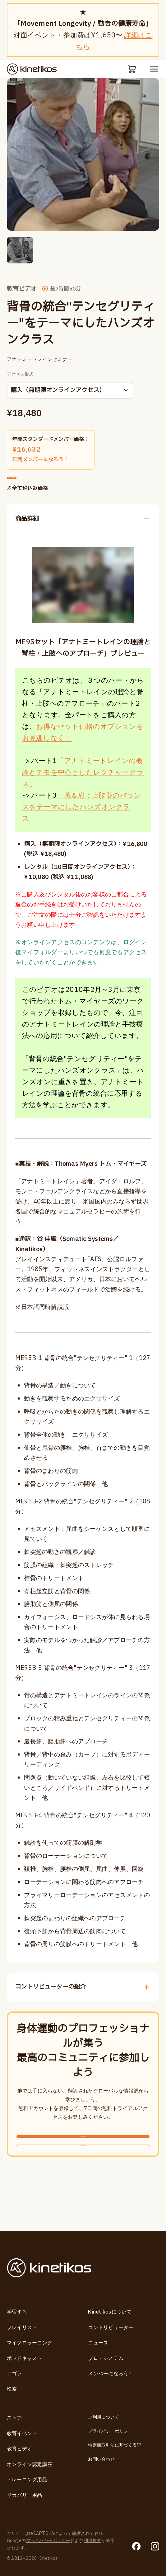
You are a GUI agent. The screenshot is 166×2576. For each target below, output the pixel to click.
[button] (20, 252)
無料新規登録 (83, 2159)
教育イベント (22, 2433)
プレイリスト (22, 2327)
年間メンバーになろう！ (40, 462)
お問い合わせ (101, 2459)
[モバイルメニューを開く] (154, 70)
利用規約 (92, 2541)
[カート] (130, 70)
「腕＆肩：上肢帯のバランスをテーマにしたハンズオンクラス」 (81, 823)
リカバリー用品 (24, 2495)
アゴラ (14, 2373)
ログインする (82, 2183)
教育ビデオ (19, 2449)
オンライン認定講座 (29, 2464)
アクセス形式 (20, 377)
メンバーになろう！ (110, 2373)
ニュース (98, 2343)
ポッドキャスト (24, 2358)
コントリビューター (110, 2327)
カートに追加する (38, 487)
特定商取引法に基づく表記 (114, 2445)
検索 (12, 2389)
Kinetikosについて (109, 2312)
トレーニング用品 (27, 2479)
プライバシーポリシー (110, 2431)
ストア (14, 2418)
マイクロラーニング (29, 2343)
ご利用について (103, 2417)
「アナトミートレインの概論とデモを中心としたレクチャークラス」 (83, 789)
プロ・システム (105, 2358)
